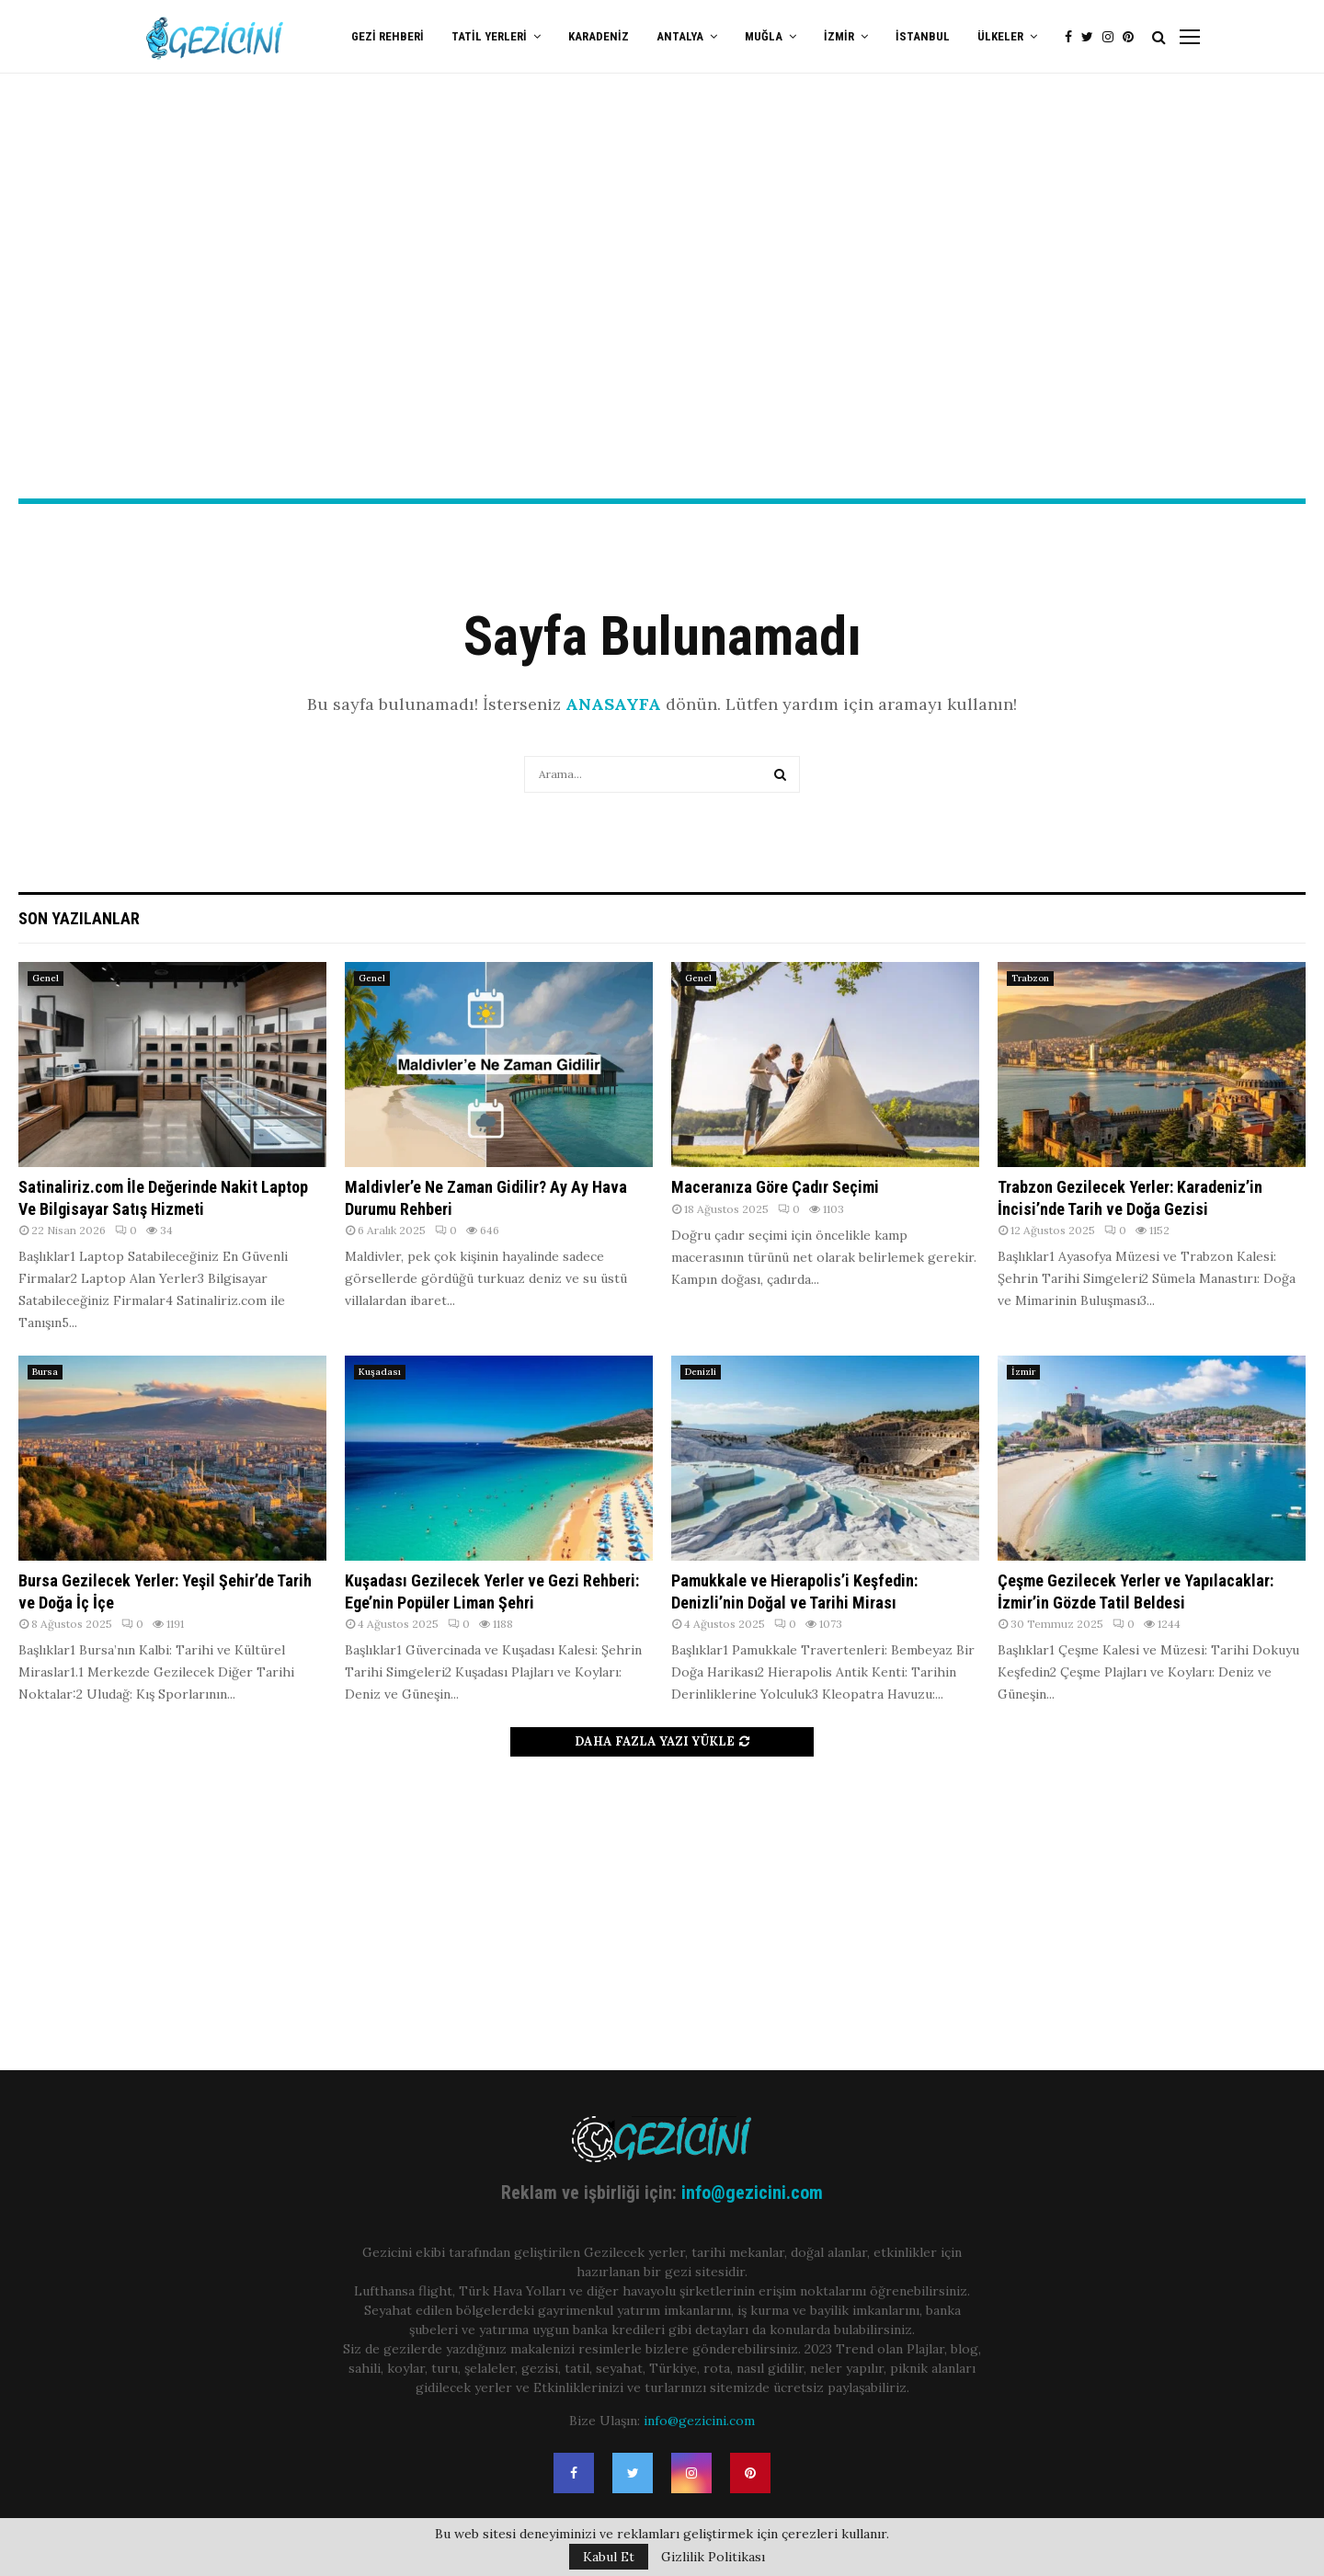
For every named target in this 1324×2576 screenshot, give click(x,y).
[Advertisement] (662, 350)
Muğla (763, 36)
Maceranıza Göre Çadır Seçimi (775, 1186)
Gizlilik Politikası (713, 2556)
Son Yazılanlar (79, 918)
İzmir (839, 36)
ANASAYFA (613, 704)
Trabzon (1030, 978)
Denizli (700, 1372)
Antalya (679, 36)
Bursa (45, 1372)
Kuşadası (380, 1372)
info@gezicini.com (752, 2192)
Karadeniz (598, 36)
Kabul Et (608, 2556)
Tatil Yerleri (489, 36)
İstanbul (923, 36)
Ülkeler (1000, 36)
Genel (45, 978)
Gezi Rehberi (387, 36)
